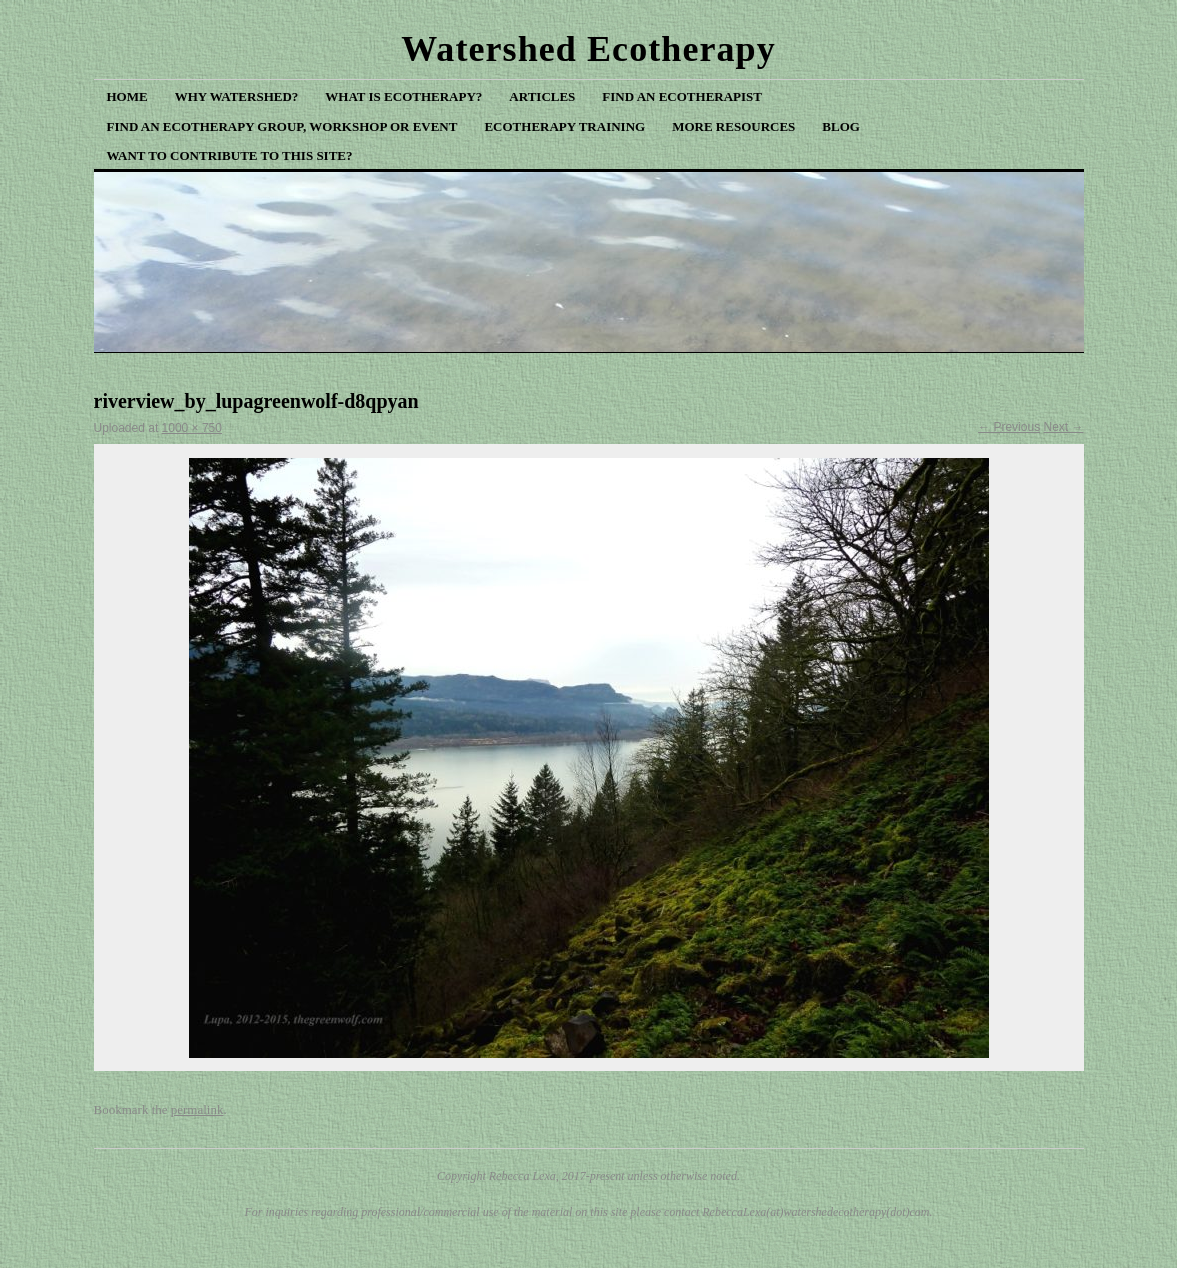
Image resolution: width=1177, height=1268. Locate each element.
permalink (197, 1109)
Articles (542, 96)
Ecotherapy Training (564, 126)
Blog (841, 126)
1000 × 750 (192, 428)
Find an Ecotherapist (682, 96)
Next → (1063, 427)
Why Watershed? (237, 96)
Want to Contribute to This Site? (230, 155)
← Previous (1009, 427)
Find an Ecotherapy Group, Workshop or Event (282, 126)
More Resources (733, 126)
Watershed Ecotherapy (588, 49)
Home (127, 96)
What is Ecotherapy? (403, 96)
